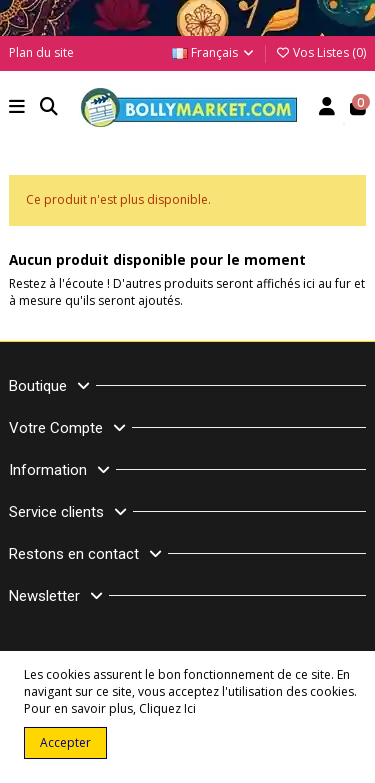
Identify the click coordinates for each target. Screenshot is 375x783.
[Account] (327, 108)
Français (214, 52)
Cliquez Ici (167, 708)
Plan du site (41, 52)
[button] (17, 108)
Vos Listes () (320, 52)
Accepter (65, 742)
